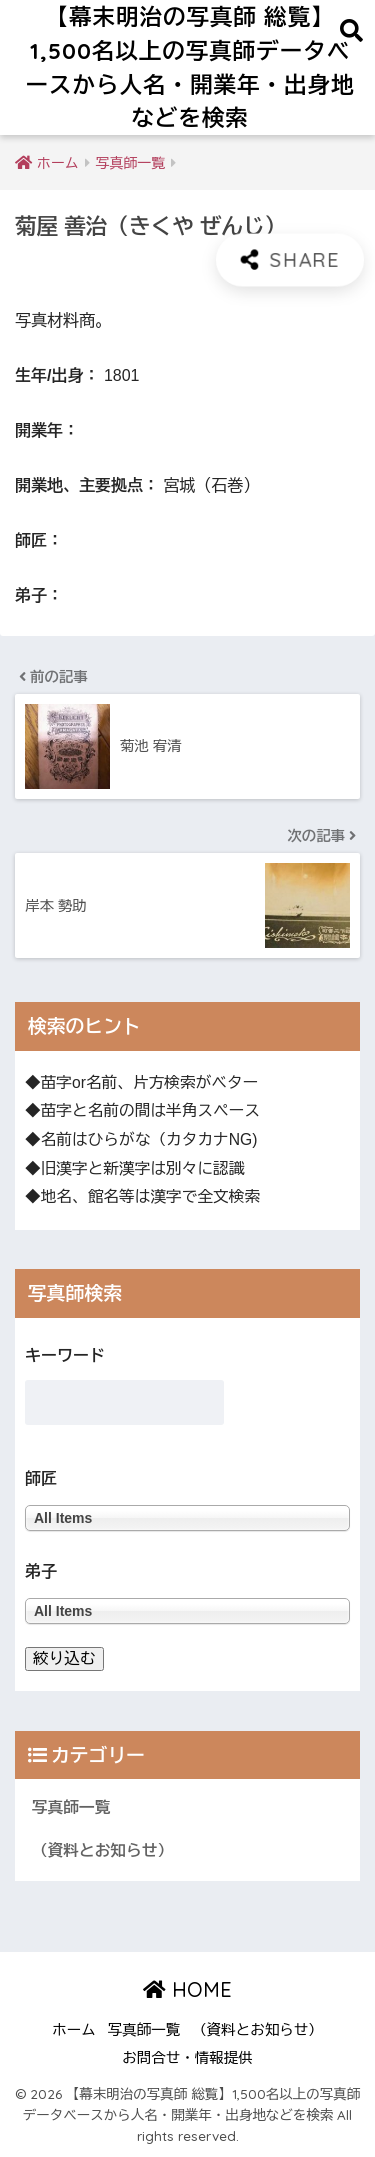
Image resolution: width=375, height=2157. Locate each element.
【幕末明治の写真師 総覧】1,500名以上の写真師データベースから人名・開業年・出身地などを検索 (190, 67)
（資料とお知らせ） (102, 1850)
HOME (187, 1989)
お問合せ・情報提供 (187, 2058)
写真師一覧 (71, 1807)
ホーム (74, 2030)
